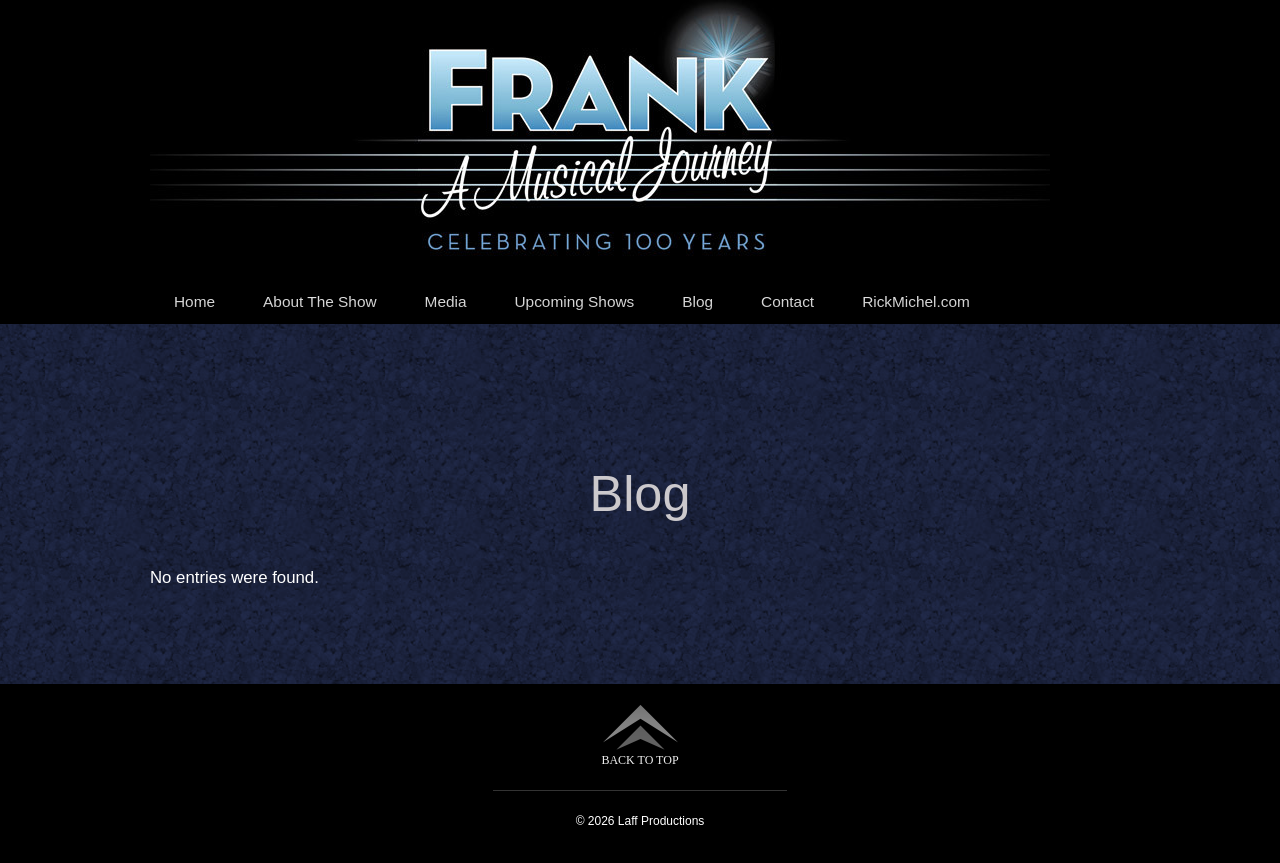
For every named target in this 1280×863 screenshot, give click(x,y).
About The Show (320, 301)
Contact (787, 301)
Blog (697, 301)
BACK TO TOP (639, 735)
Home (194, 301)
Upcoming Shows (575, 301)
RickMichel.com (916, 301)
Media (446, 301)
